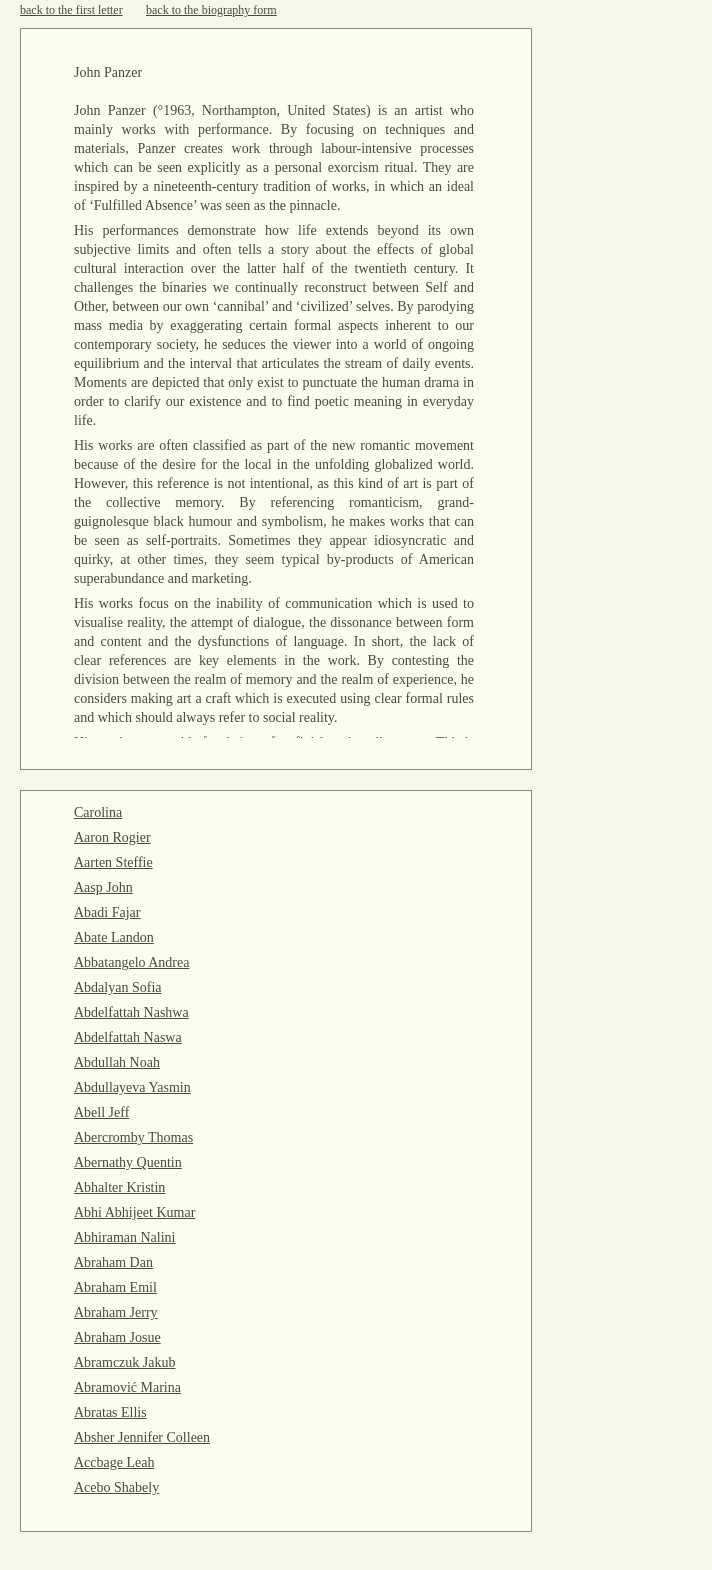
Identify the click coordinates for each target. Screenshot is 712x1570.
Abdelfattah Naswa (128, 1037)
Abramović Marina (127, 1387)
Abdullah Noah (117, 1062)
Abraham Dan (113, 1262)
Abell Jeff (101, 1112)
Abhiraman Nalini (124, 1237)
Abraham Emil (115, 1287)
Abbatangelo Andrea (131, 962)
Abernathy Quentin (128, 1162)
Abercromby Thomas (133, 1137)
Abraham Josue (117, 1337)
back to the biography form (211, 10)
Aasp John (103, 887)
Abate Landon (114, 937)
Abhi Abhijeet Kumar (134, 1212)
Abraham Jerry (116, 1312)
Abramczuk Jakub (124, 1362)
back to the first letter (71, 10)
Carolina (98, 812)
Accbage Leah (114, 1462)
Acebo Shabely (116, 1487)
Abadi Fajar (107, 912)
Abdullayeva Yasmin (132, 1087)
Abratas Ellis (110, 1412)
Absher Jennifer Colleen (142, 1437)
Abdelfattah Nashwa (131, 1012)
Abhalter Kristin (119, 1187)
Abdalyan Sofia (117, 987)
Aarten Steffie (113, 862)
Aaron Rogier (112, 837)
